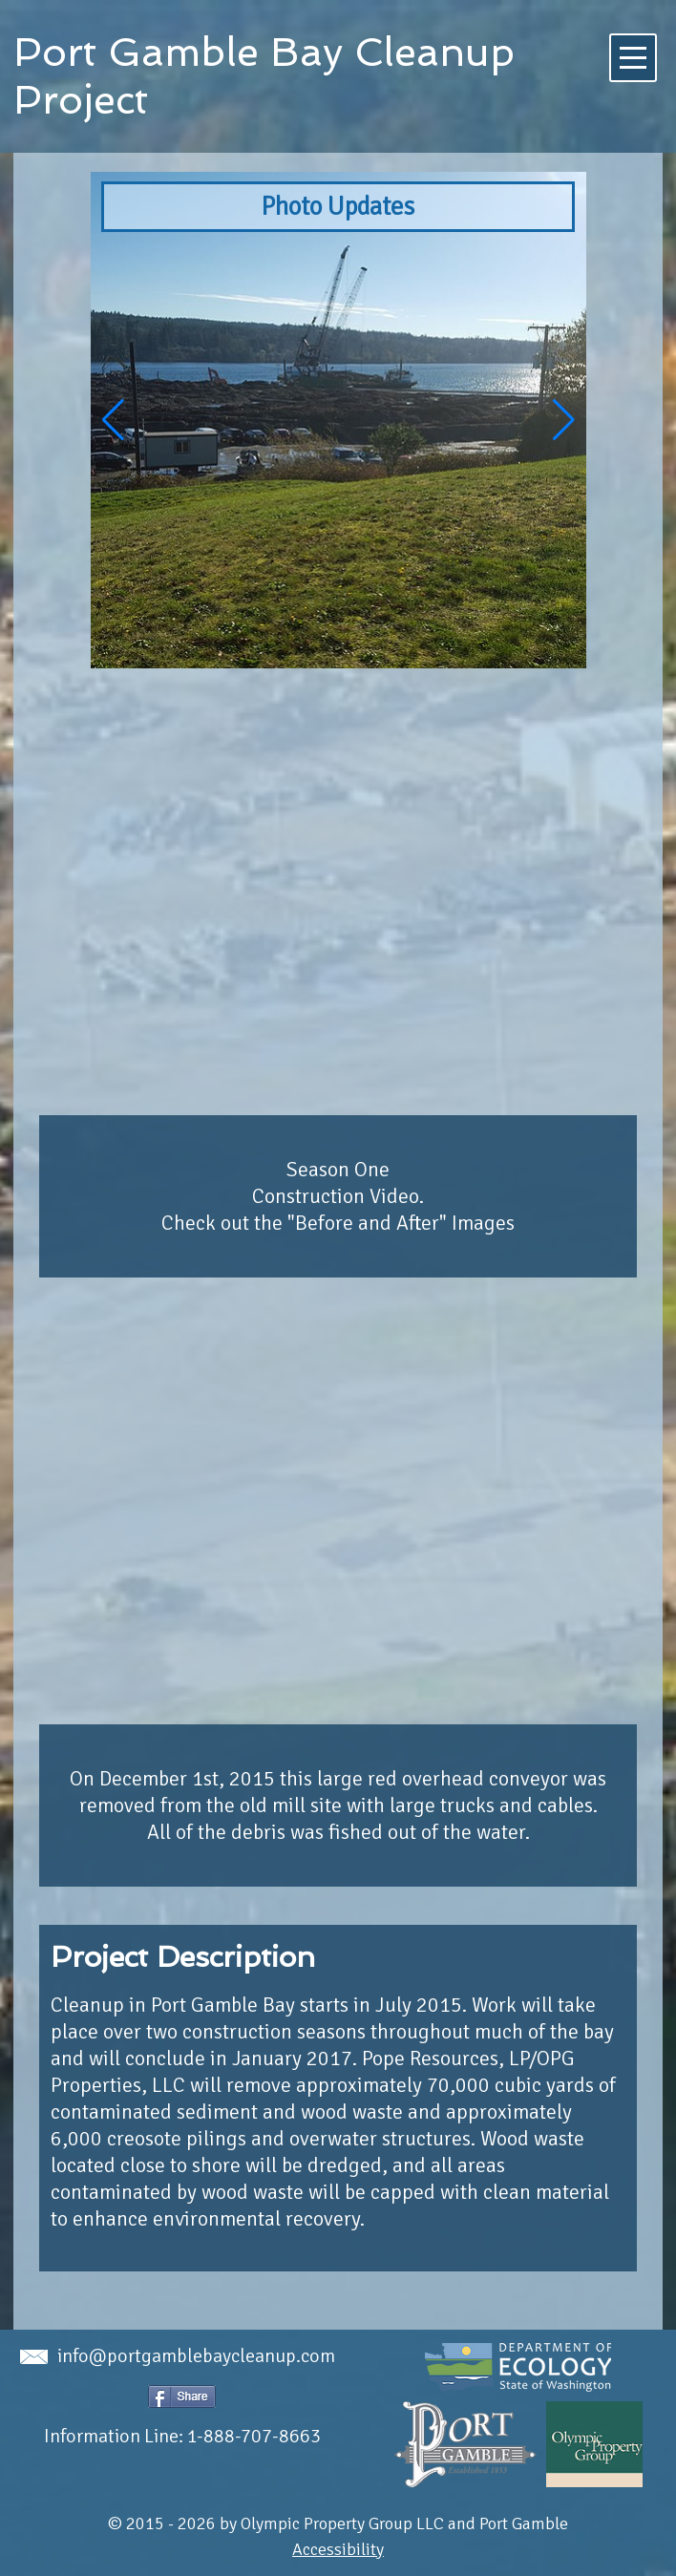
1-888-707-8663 (254, 2436)
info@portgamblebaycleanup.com (177, 2356)
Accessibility (338, 2549)
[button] (564, 420)
